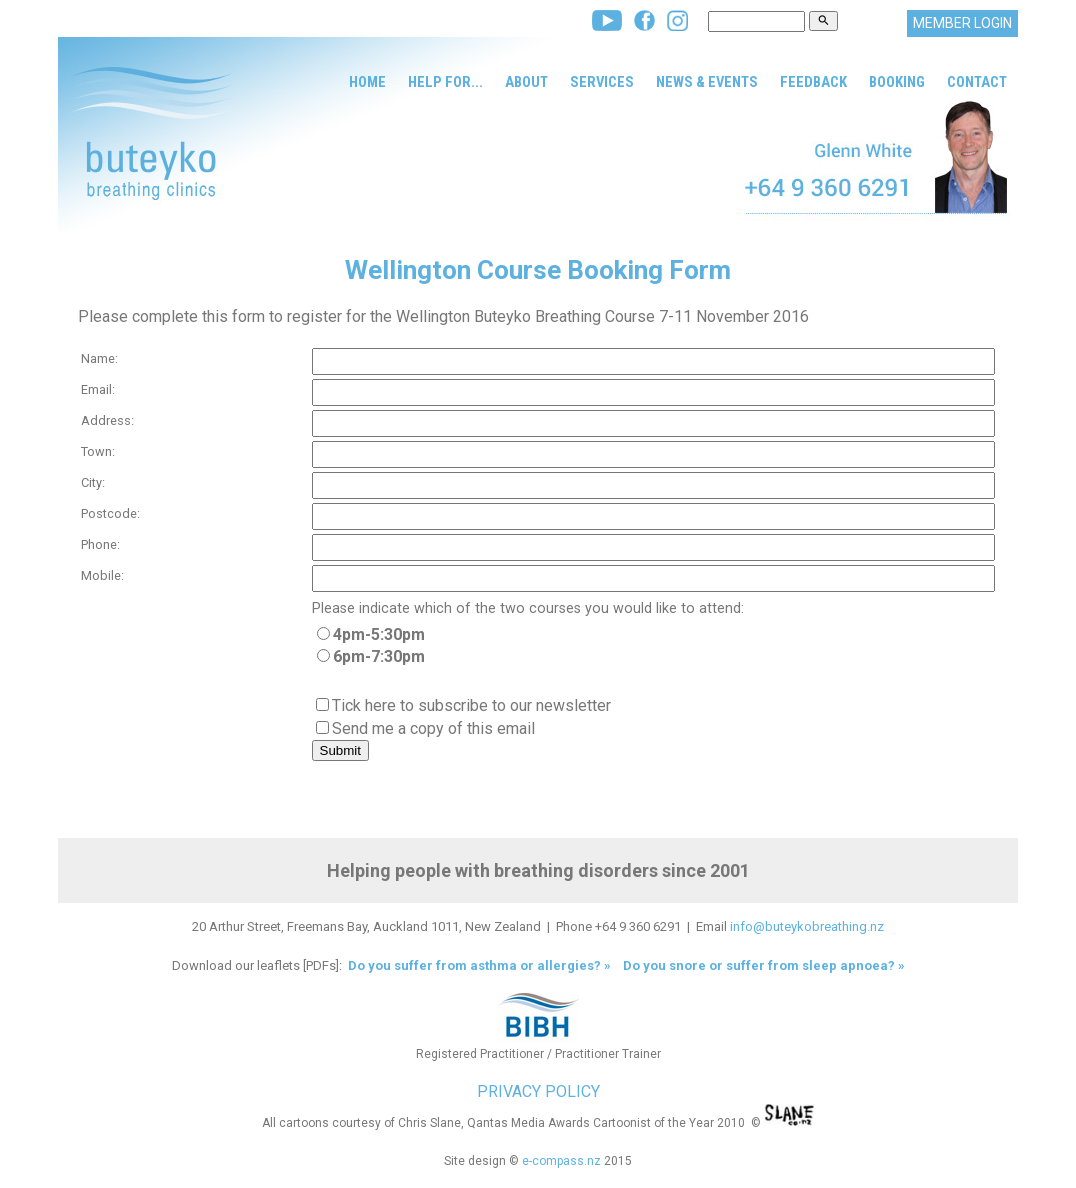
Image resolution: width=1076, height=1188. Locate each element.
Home (367, 82)
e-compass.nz (561, 1161)
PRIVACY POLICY (538, 1091)
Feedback (813, 82)
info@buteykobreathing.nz (807, 926)
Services (602, 82)
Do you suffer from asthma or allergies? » (478, 965)
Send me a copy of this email (433, 728)
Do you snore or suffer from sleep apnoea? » (764, 965)
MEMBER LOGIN (962, 23)
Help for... (445, 82)
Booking (897, 82)
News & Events (707, 82)
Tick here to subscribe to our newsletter (471, 705)
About (526, 82)
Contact (977, 82)
